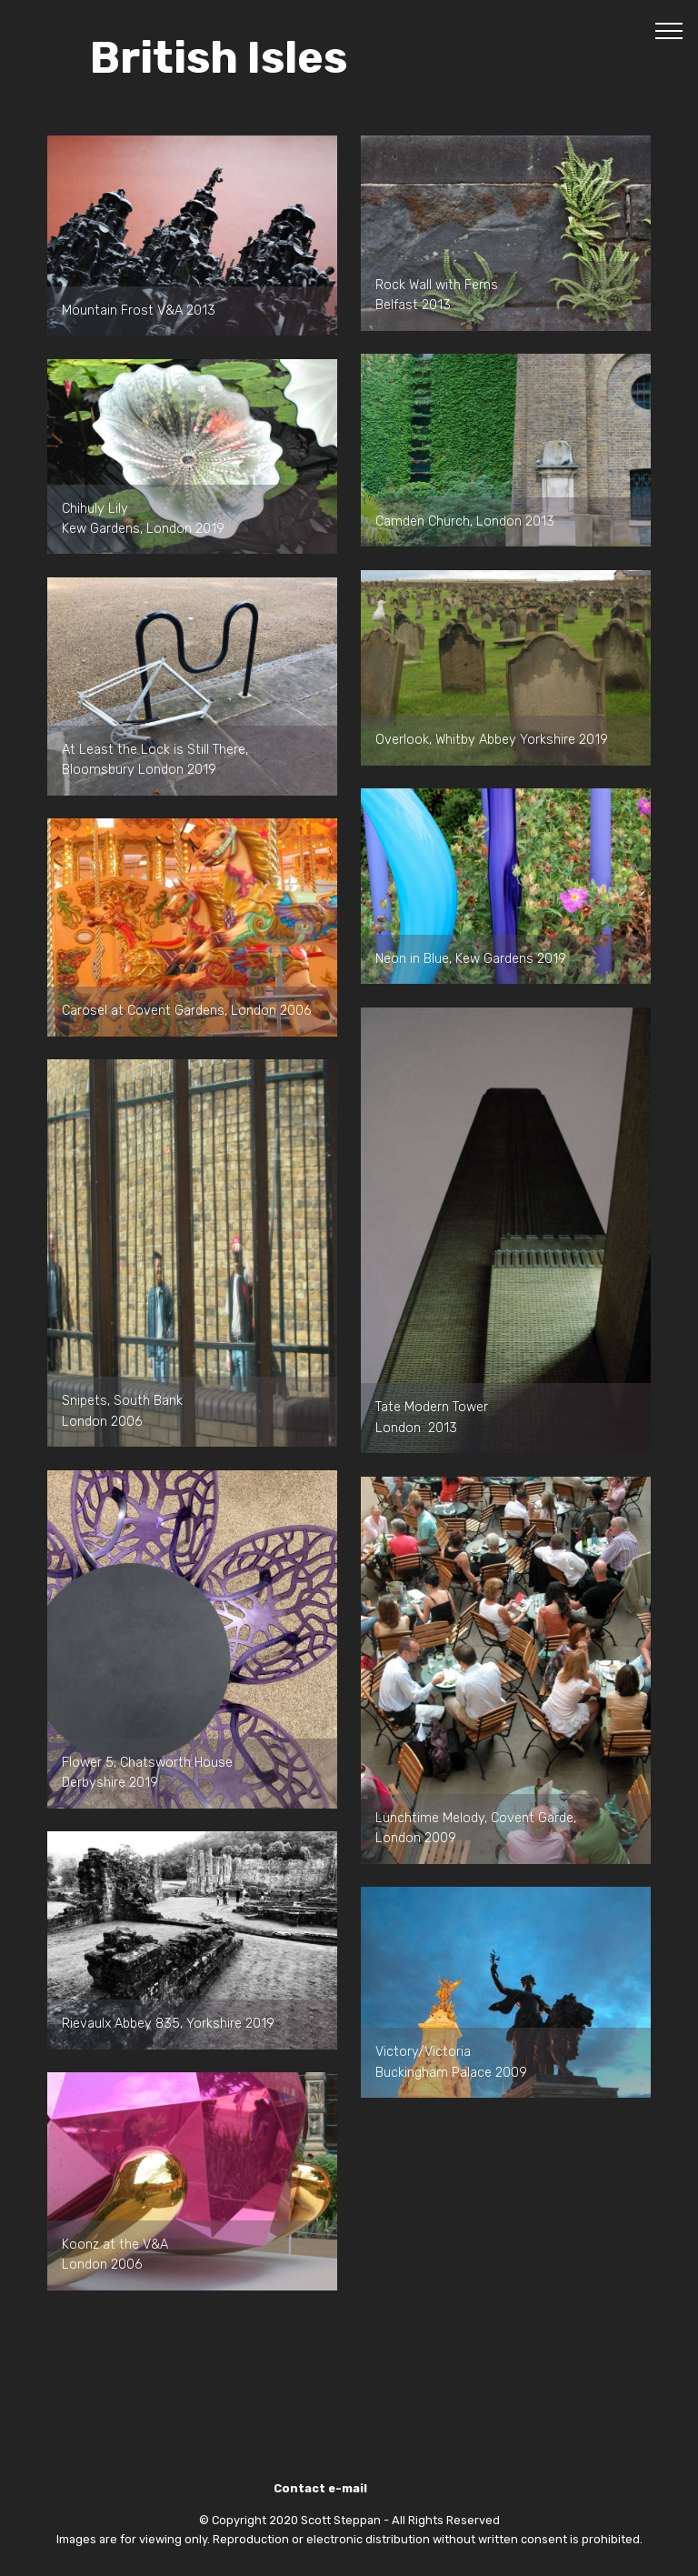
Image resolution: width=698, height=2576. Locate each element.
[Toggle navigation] (669, 30)
